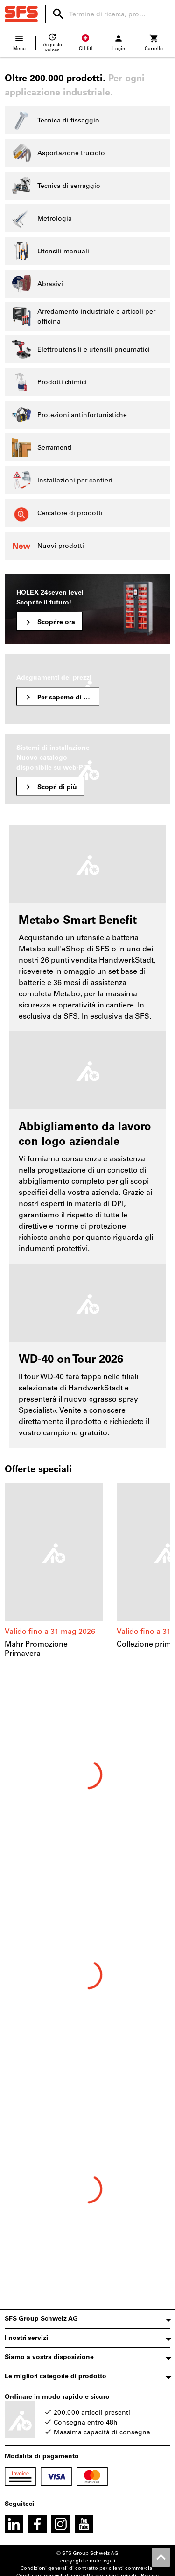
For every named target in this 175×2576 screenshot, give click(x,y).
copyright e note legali (87, 2561)
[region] (87, 1571)
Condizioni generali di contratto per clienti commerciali (88, 2568)
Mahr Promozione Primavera (36, 1649)
